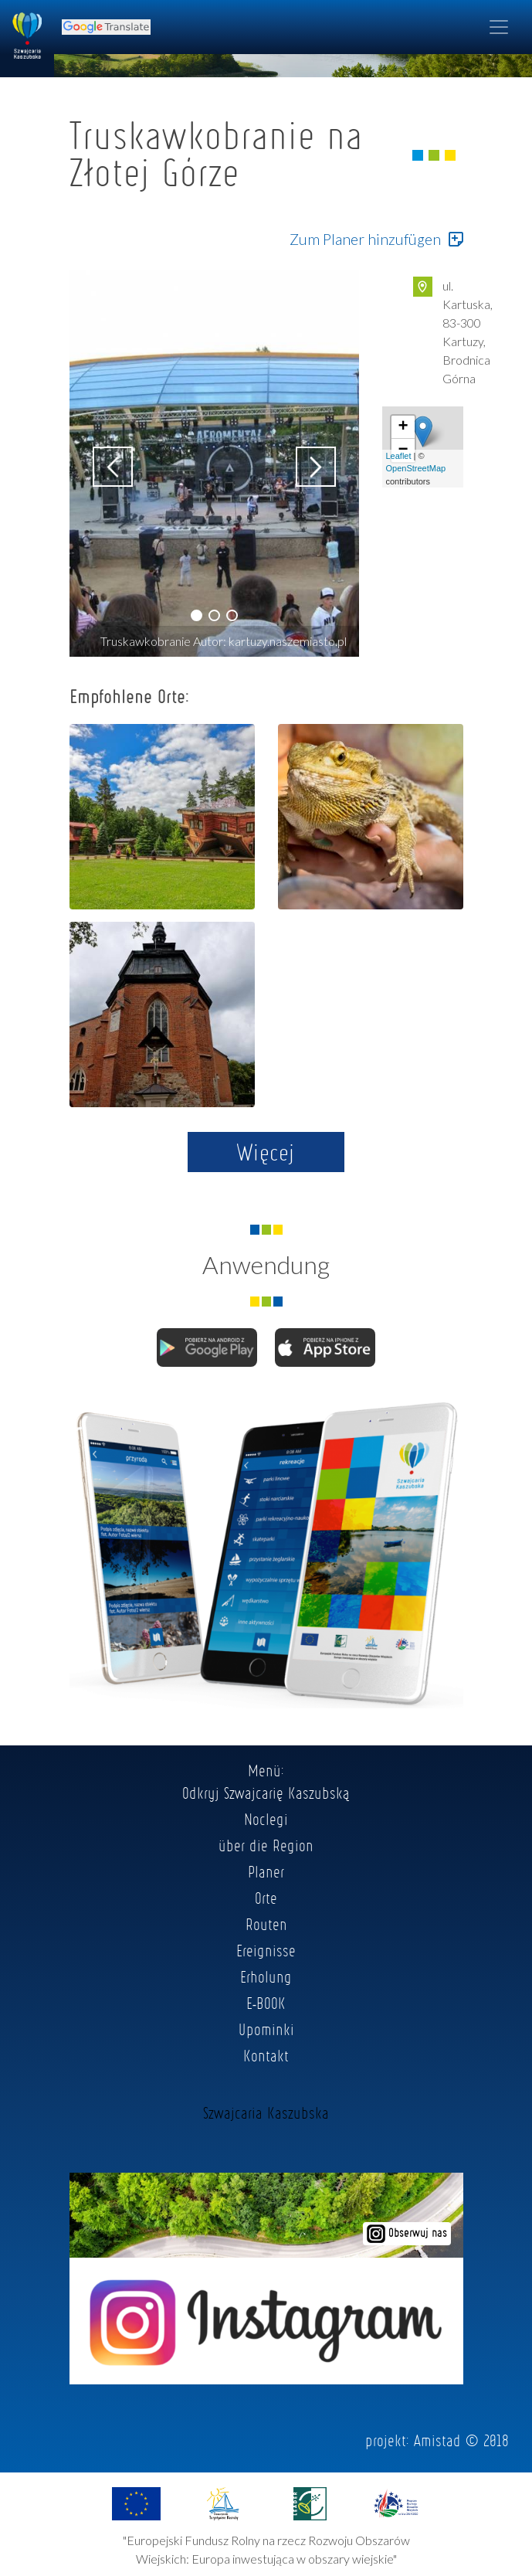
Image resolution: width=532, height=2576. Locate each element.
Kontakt (266, 2055)
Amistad (437, 2440)
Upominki (266, 2029)
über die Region (266, 1845)
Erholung (266, 1976)
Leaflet (399, 455)
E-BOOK (266, 2003)
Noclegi (266, 1819)
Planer (266, 1871)
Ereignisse (266, 1950)
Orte (266, 1898)
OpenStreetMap (416, 468)
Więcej (266, 1152)
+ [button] (403, 427)
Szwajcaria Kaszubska (266, 2112)
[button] (196, 615)
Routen (266, 1924)
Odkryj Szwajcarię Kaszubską (266, 1792)
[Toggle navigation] (499, 27)
